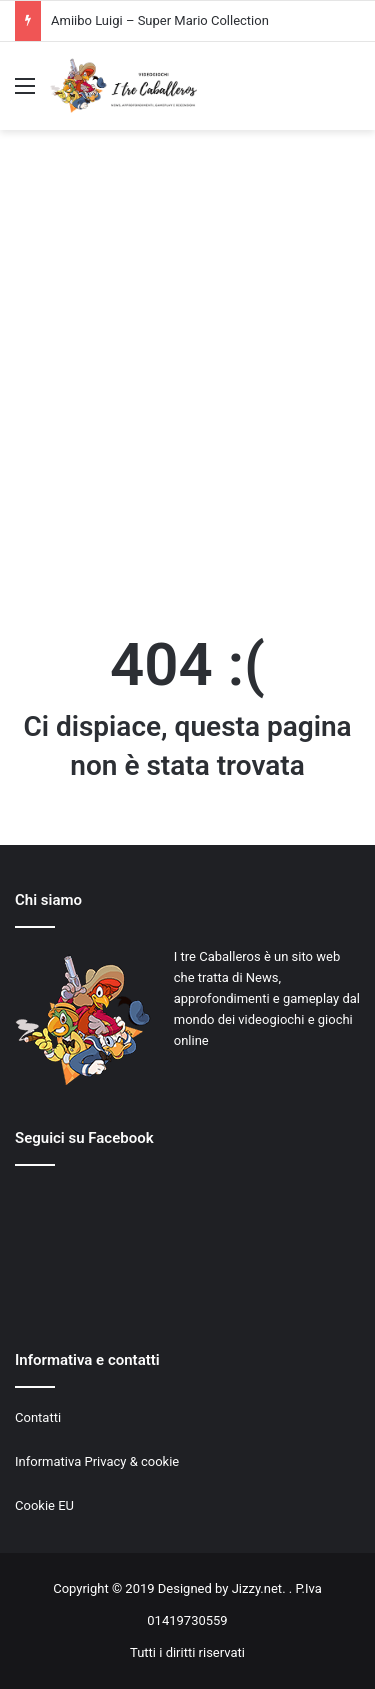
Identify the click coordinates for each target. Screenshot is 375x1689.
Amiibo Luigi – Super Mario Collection (160, 20)
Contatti (38, 1417)
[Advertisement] (187, 379)
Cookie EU (44, 1505)
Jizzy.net (257, 1588)
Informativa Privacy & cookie (97, 1461)
